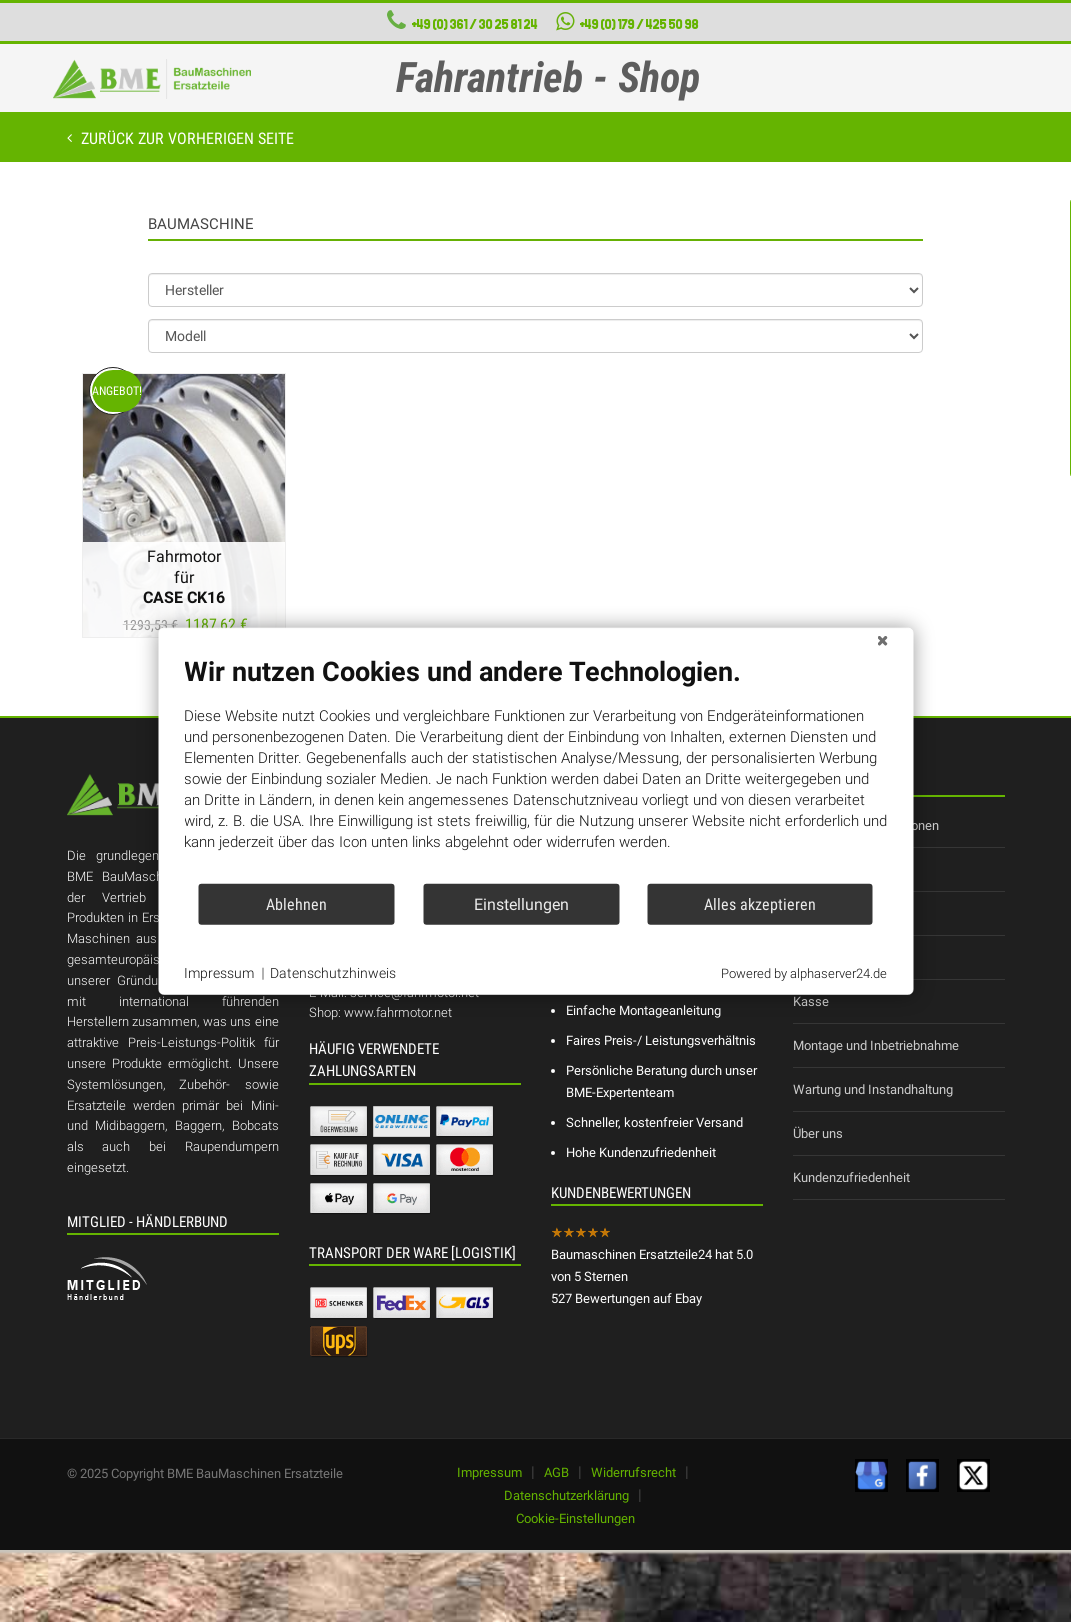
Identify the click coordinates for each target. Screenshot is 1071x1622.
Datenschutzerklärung (566, 1495)
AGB (556, 1472)
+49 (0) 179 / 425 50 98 (627, 21)
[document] (535, 769)
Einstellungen (521, 903)
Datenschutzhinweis (333, 973)
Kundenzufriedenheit (851, 1177)
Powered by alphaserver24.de (804, 972)
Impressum (489, 1472)
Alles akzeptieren (760, 903)
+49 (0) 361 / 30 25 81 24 (475, 24)
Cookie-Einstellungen (575, 1518)
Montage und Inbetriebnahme (876, 1045)
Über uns (818, 1133)
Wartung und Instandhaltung (873, 1089)
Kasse (811, 1001)
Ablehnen (296, 903)
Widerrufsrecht (633, 1472)
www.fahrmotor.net (398, 1012)
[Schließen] (882, 644)
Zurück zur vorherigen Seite (185, 138)
